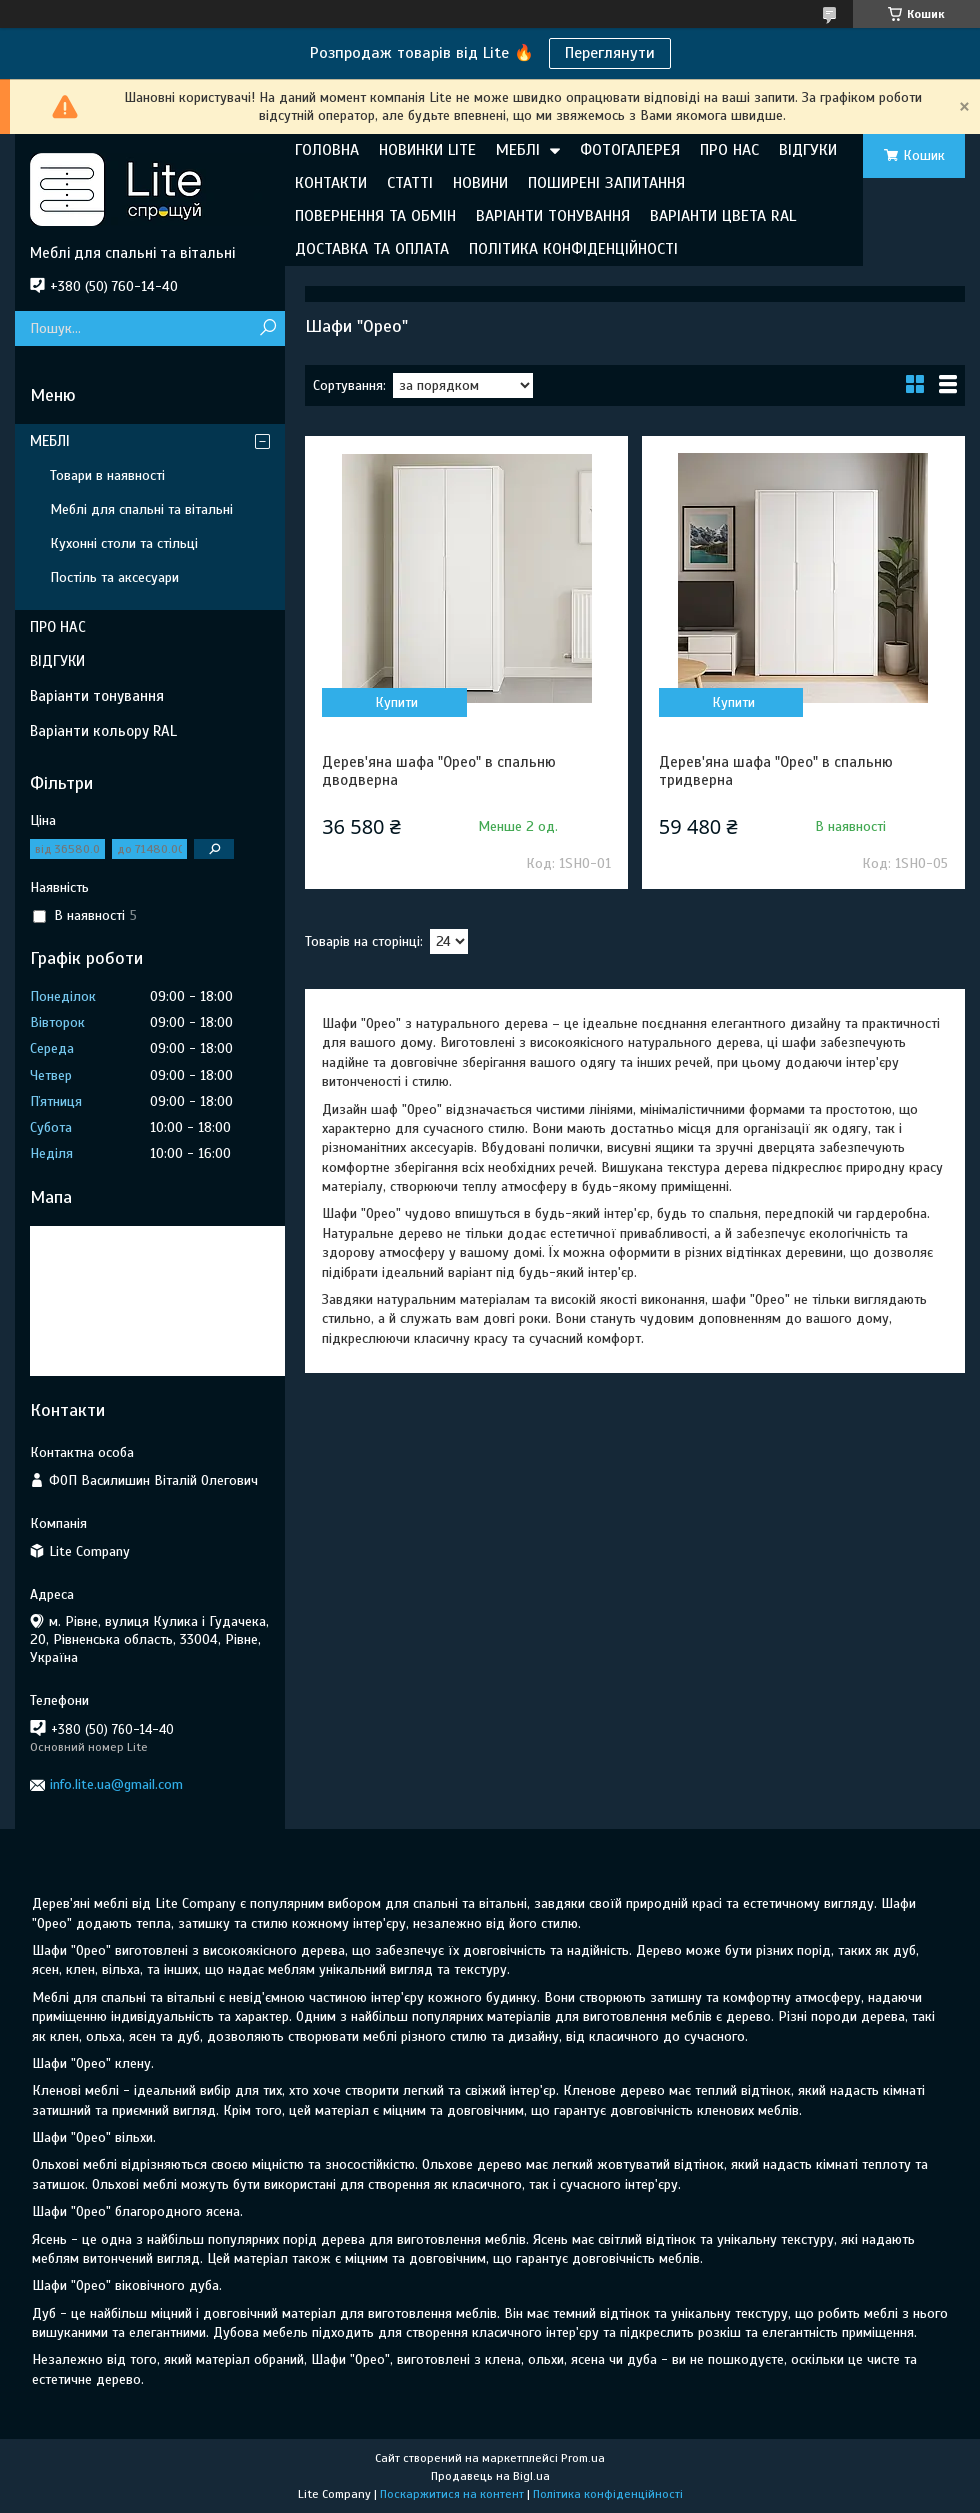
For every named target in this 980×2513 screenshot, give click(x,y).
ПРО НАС (729, 150)
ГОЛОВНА (327, 150)
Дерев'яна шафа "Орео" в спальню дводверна (439, 771)
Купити (396, 702)
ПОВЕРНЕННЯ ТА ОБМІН (375, 216)
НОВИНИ (480, 183)
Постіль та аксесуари (114, 577)
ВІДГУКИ (808, 150)
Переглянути (610, 53)
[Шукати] (267, 328)
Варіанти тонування (97, 696)
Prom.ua (583, 2458)
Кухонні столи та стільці (124, 543)
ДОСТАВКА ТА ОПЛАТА (372, 249)
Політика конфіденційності (608, 2494)
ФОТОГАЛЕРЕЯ (630, 150)
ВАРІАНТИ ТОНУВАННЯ (553, 216)
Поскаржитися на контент (452, 2494)
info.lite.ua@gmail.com (116, 1784)
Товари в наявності (107, 475)
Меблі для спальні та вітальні (141, 509)
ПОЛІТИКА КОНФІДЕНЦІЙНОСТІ (573, 249)
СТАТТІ (410, 183)
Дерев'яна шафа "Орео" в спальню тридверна (776, 771)
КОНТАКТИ (331, 183)
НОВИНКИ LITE (427, 150)
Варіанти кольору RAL (103, 731)
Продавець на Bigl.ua (490, 2476)
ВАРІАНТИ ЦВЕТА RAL (723, 216)
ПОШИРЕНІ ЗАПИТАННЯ (606, 183)
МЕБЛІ (518, 150)
